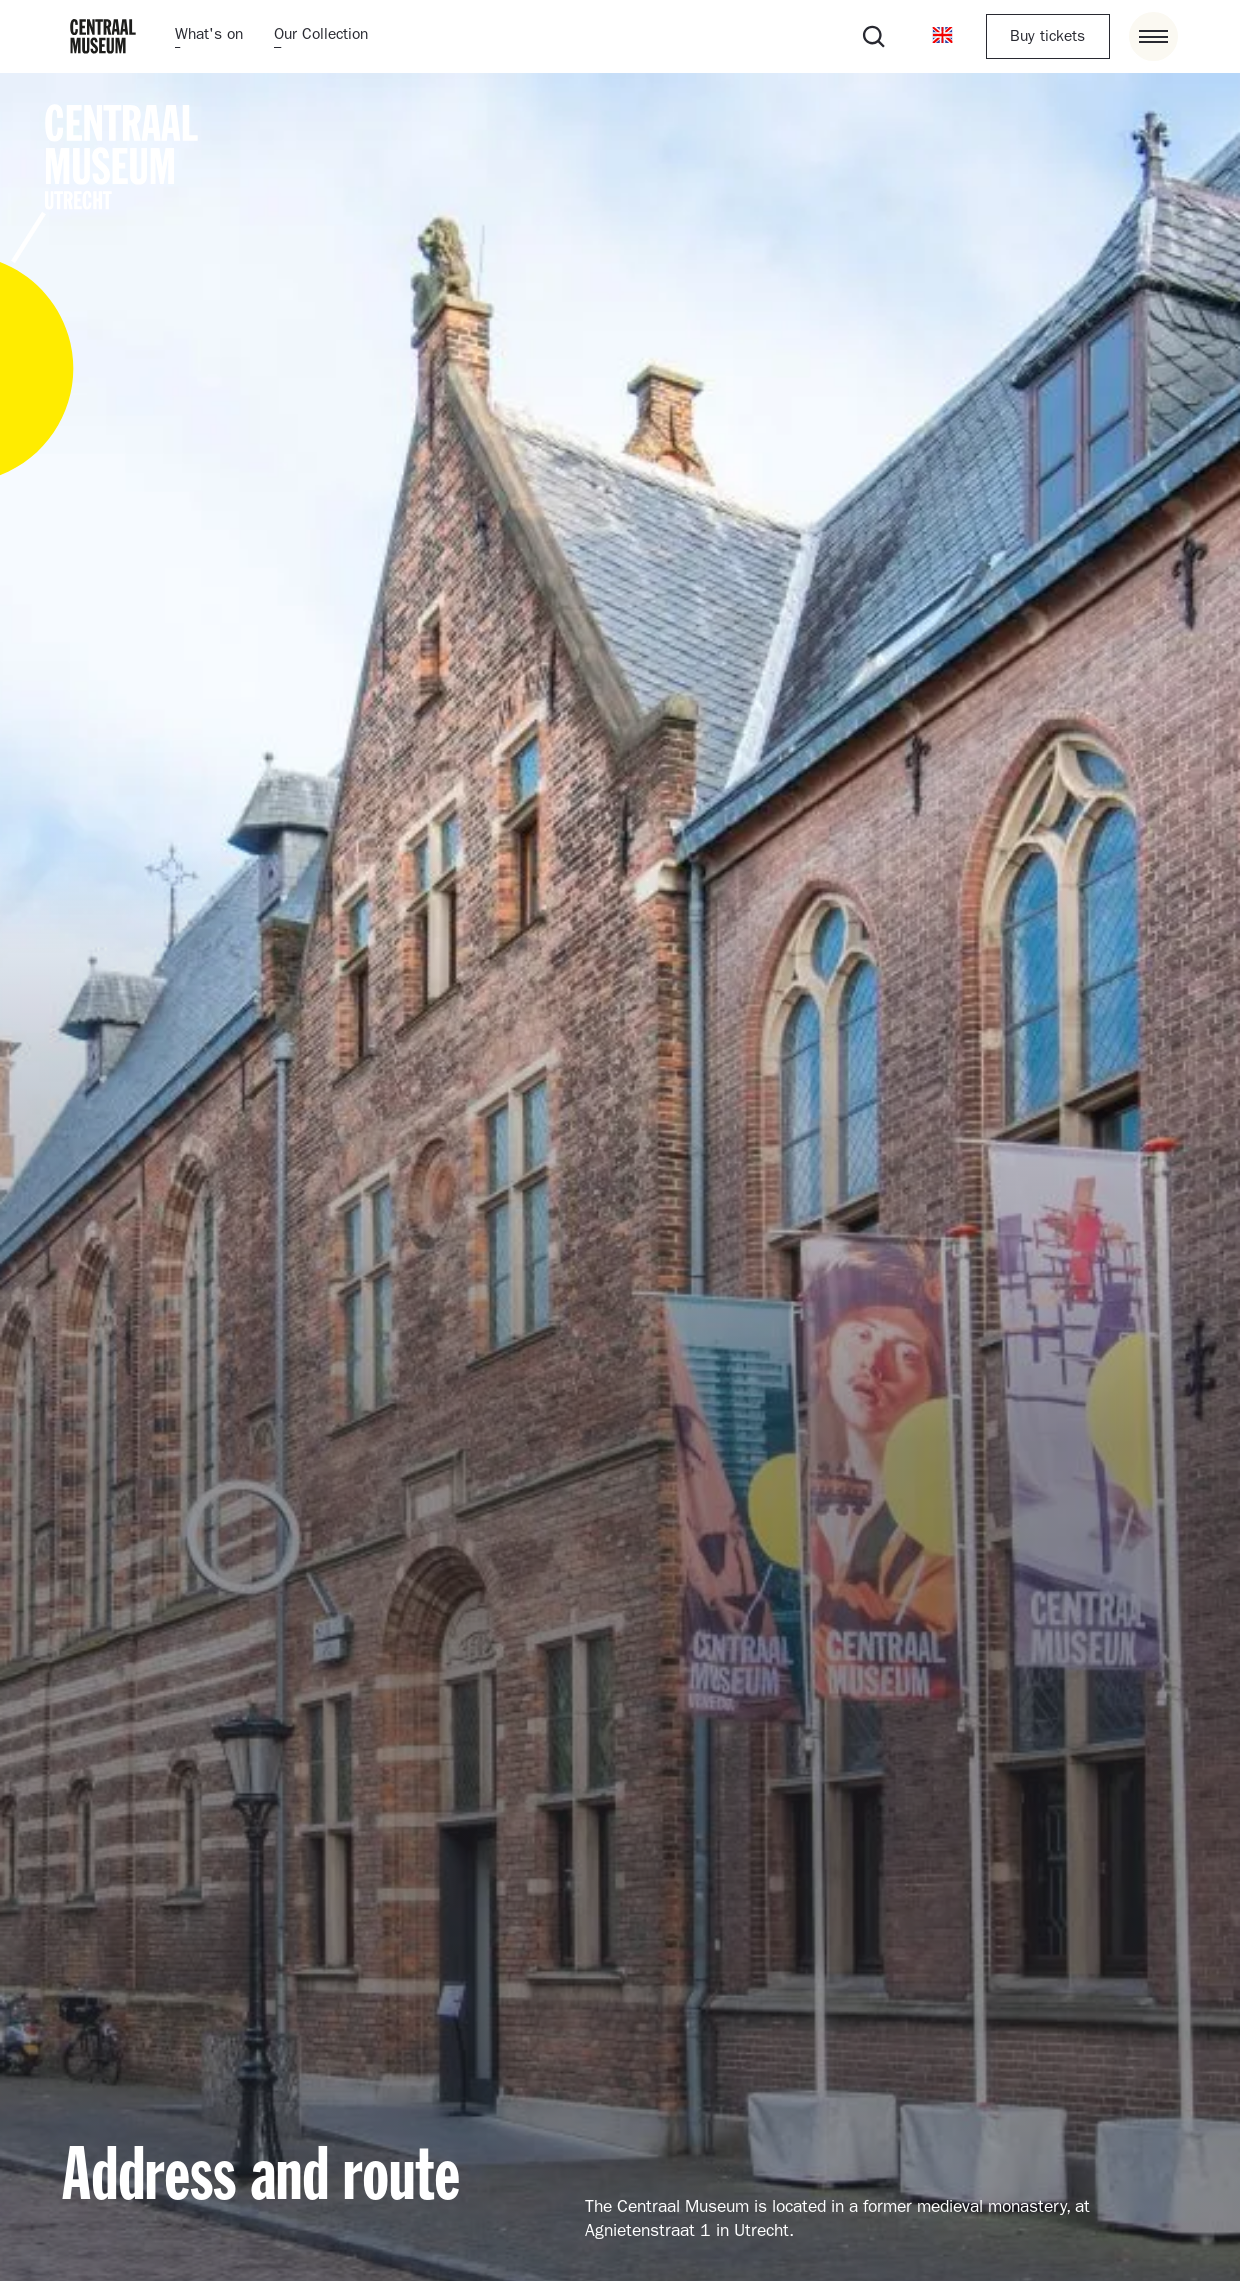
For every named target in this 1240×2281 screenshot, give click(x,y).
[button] (942, 36)
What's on (209, 36)
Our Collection (321, 36)
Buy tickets (1047, 38)
